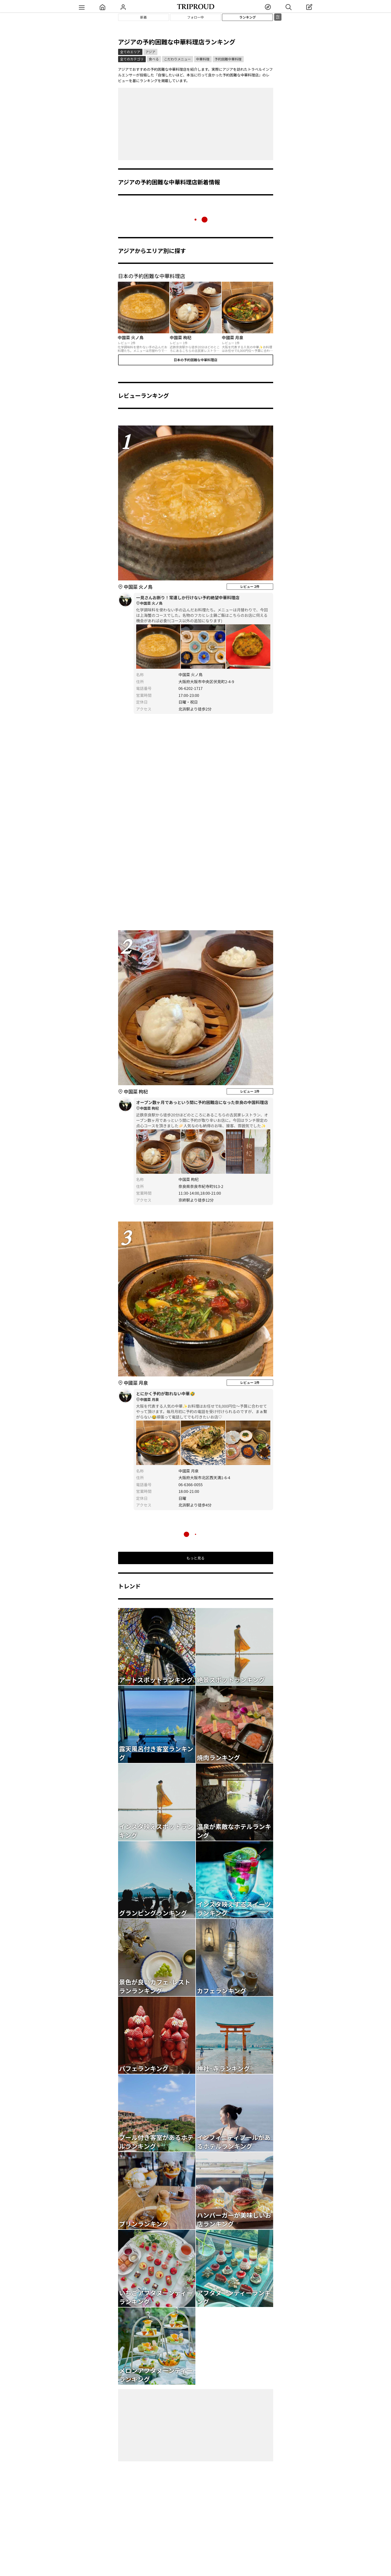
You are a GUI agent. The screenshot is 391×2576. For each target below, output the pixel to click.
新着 (143, 17)
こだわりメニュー (177, 59)
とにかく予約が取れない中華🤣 (203, 1396)
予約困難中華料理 (228, 59)
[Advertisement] (195, 124)
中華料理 (203, 59)
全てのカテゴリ (132, 59)
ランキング (247, 17)
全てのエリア (130, 51)
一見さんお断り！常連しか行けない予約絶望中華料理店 (203, 600)
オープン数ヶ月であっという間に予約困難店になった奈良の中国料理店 (203, 1105)
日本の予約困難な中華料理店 (195, 359)
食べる (154, 59)
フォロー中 (195, 17)
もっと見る (196, 1558)
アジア (150, 51)
